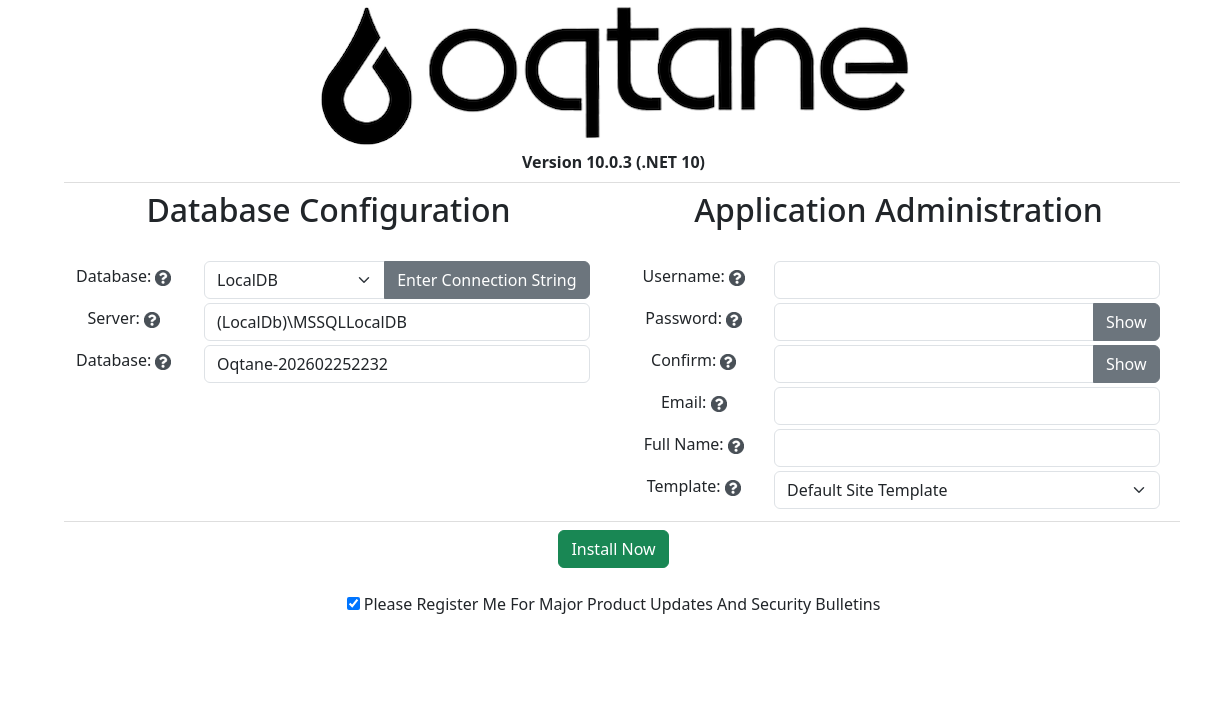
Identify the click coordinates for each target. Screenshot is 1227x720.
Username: (684, 276)
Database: (113, 276)
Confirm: (683, 360)
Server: (113, 318)
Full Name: (684, 444)
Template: (684, 486)
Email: (683, 402)
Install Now (613, 549)
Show (1126, 322)
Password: (683, 318)
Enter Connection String (486, 280)
